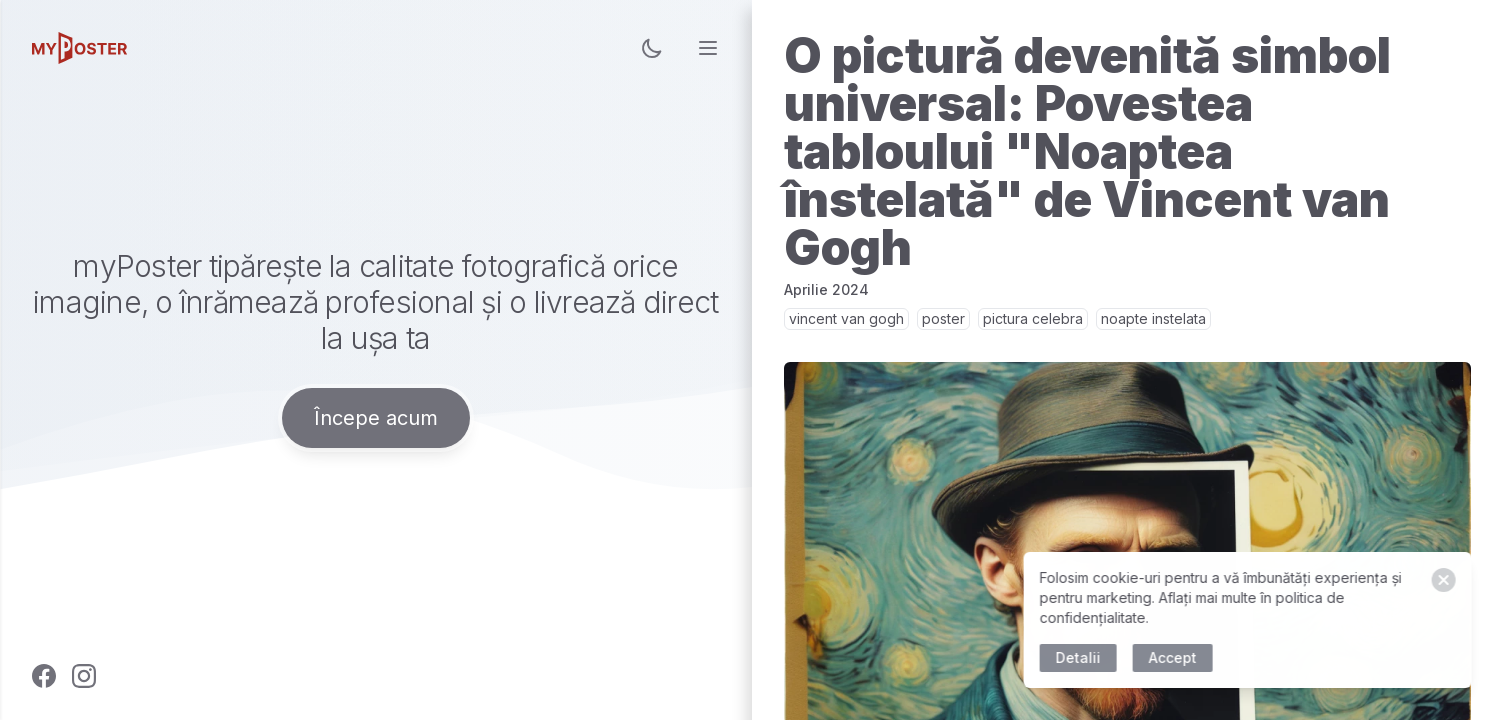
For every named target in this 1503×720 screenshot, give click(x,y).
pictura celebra (1033, 318)
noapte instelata (1153, 318)
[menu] (708, 48)
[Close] (1446, 580)
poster (943, 318)
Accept (1175, 657)
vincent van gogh (846, 318)
